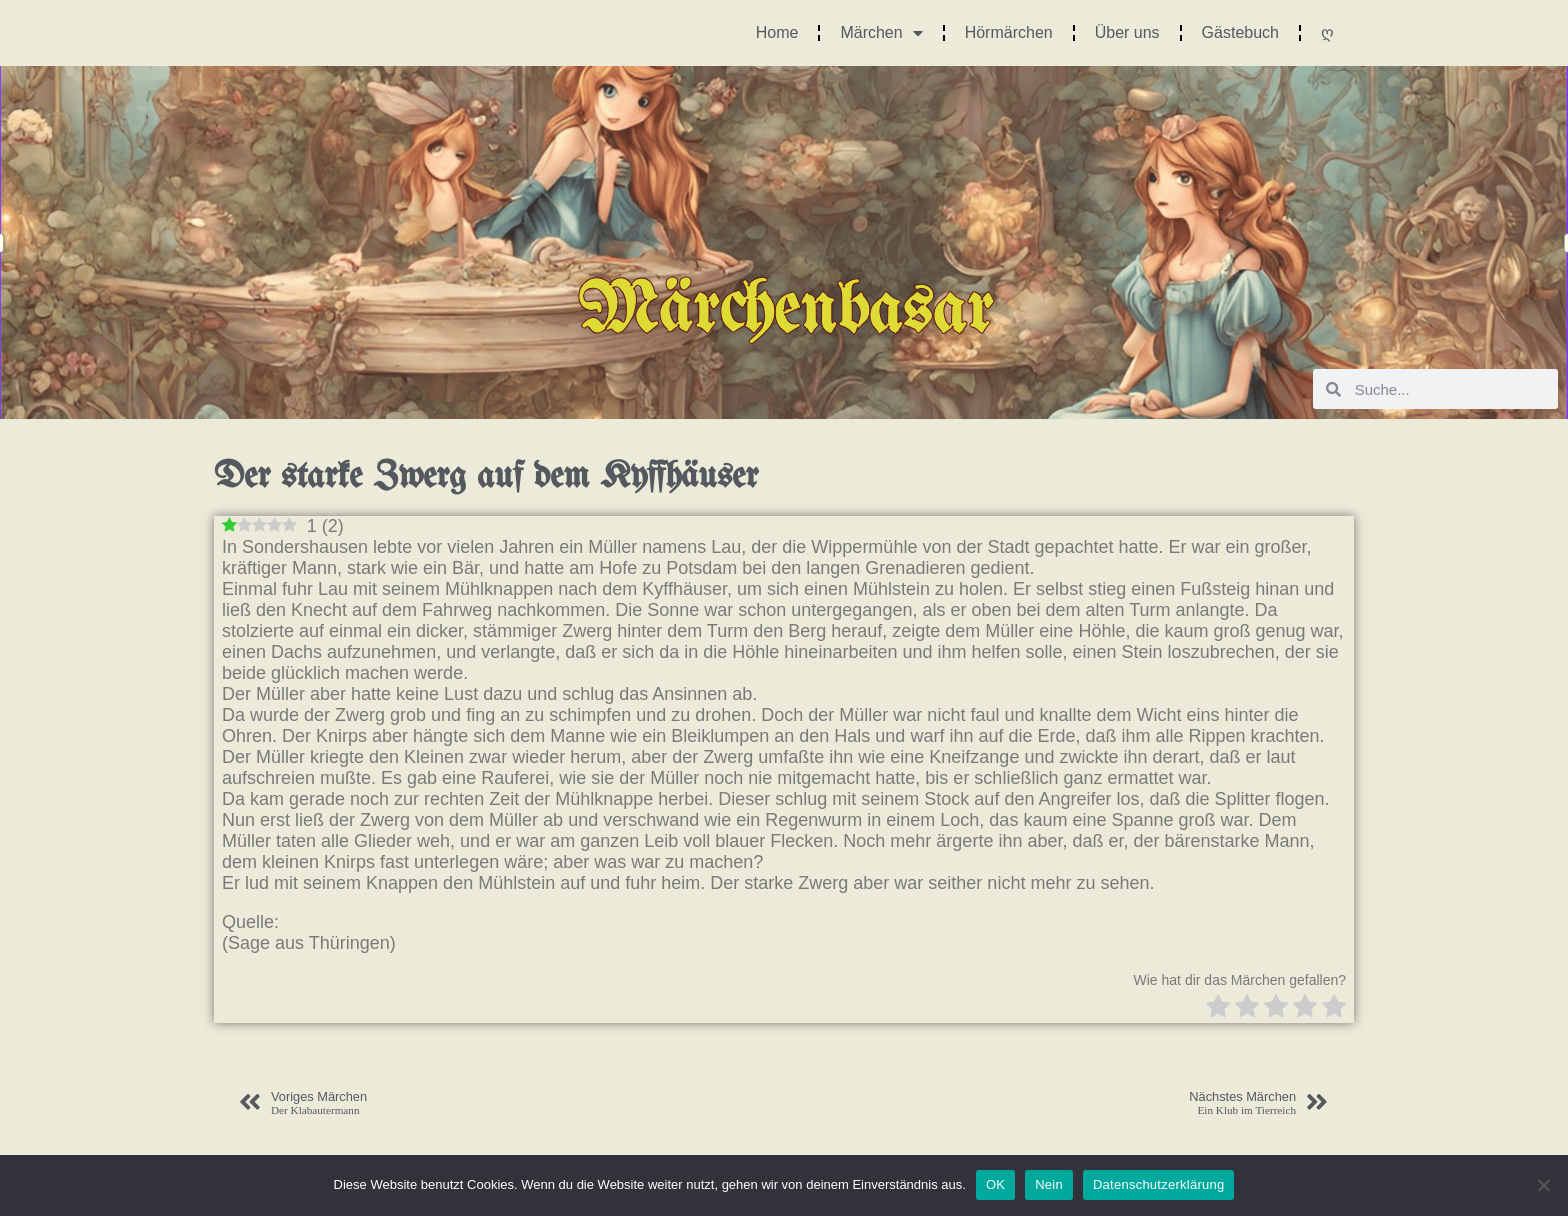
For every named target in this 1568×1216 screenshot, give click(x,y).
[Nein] (1543, 1185)
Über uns (1127, 32)
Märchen (881, 33)
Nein (1049, 1184)
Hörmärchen (1009, 32)
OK (995, 1184)
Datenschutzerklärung (1158, 1184)
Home (777, 32)
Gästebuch (1240, 32)
